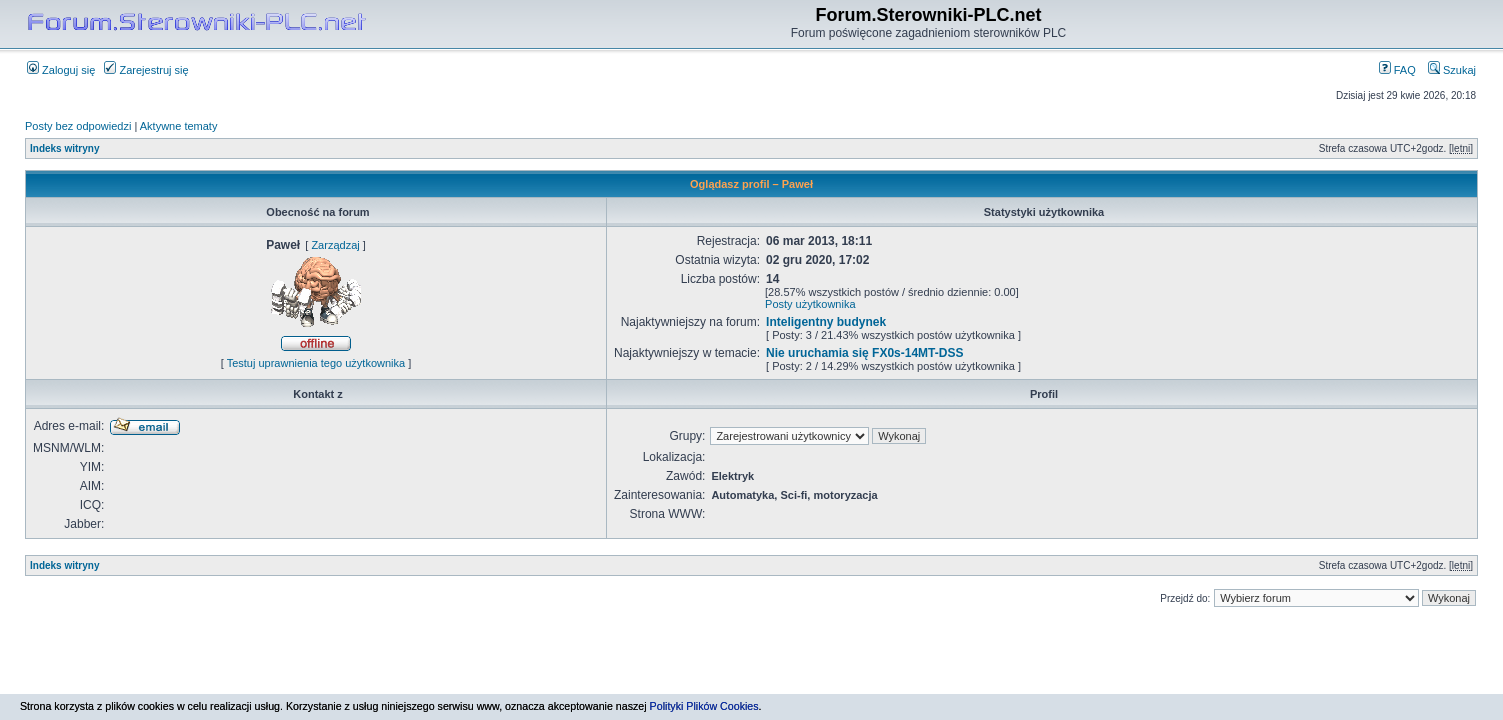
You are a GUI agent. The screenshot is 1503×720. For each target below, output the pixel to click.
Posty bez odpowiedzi (78, 126)
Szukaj (1452, 70)
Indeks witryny (64, 148)
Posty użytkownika (810, 304)
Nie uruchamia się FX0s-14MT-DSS (864, 353)
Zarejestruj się (146, 70)
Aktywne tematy (179, 126)
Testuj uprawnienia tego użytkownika (316, 363)
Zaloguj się (61, 70)
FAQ (1397, 70)
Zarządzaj (335, 245)
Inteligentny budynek (826, 322)
